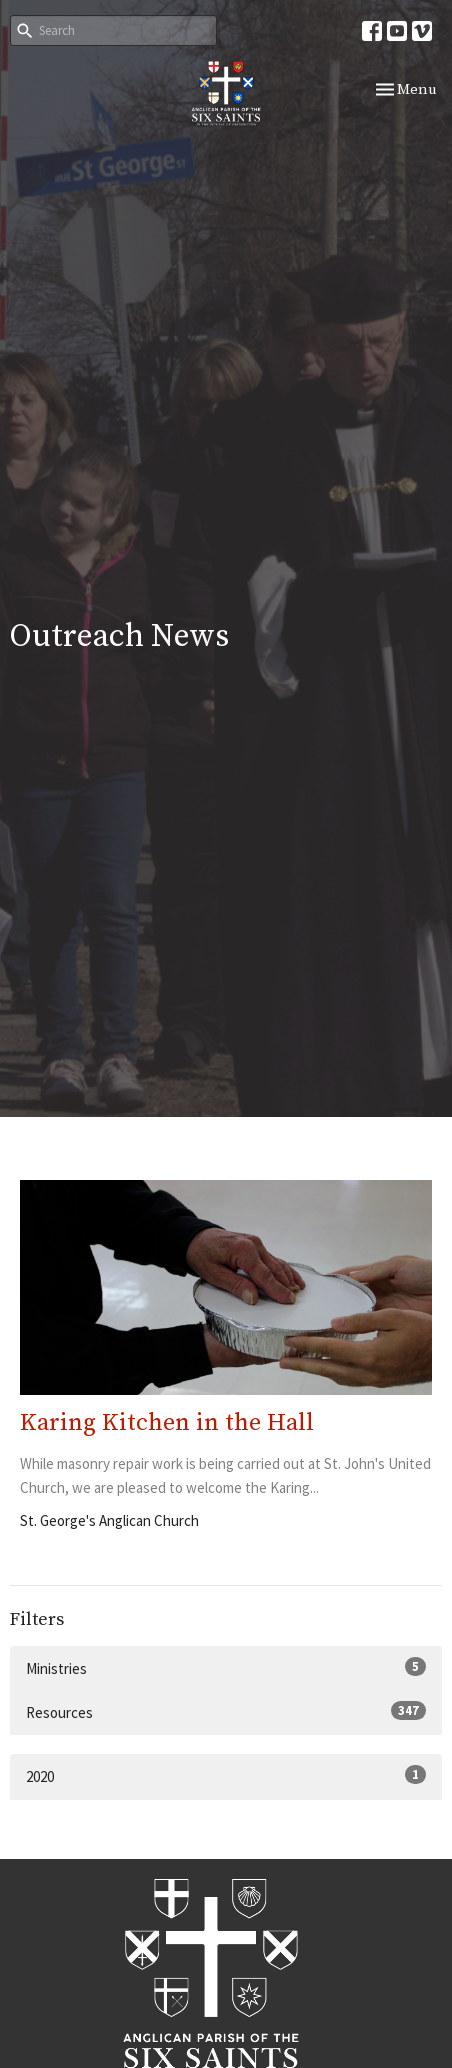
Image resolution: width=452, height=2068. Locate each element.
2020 (226, 1775)
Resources (226, 1711)
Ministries (226, 1667)
